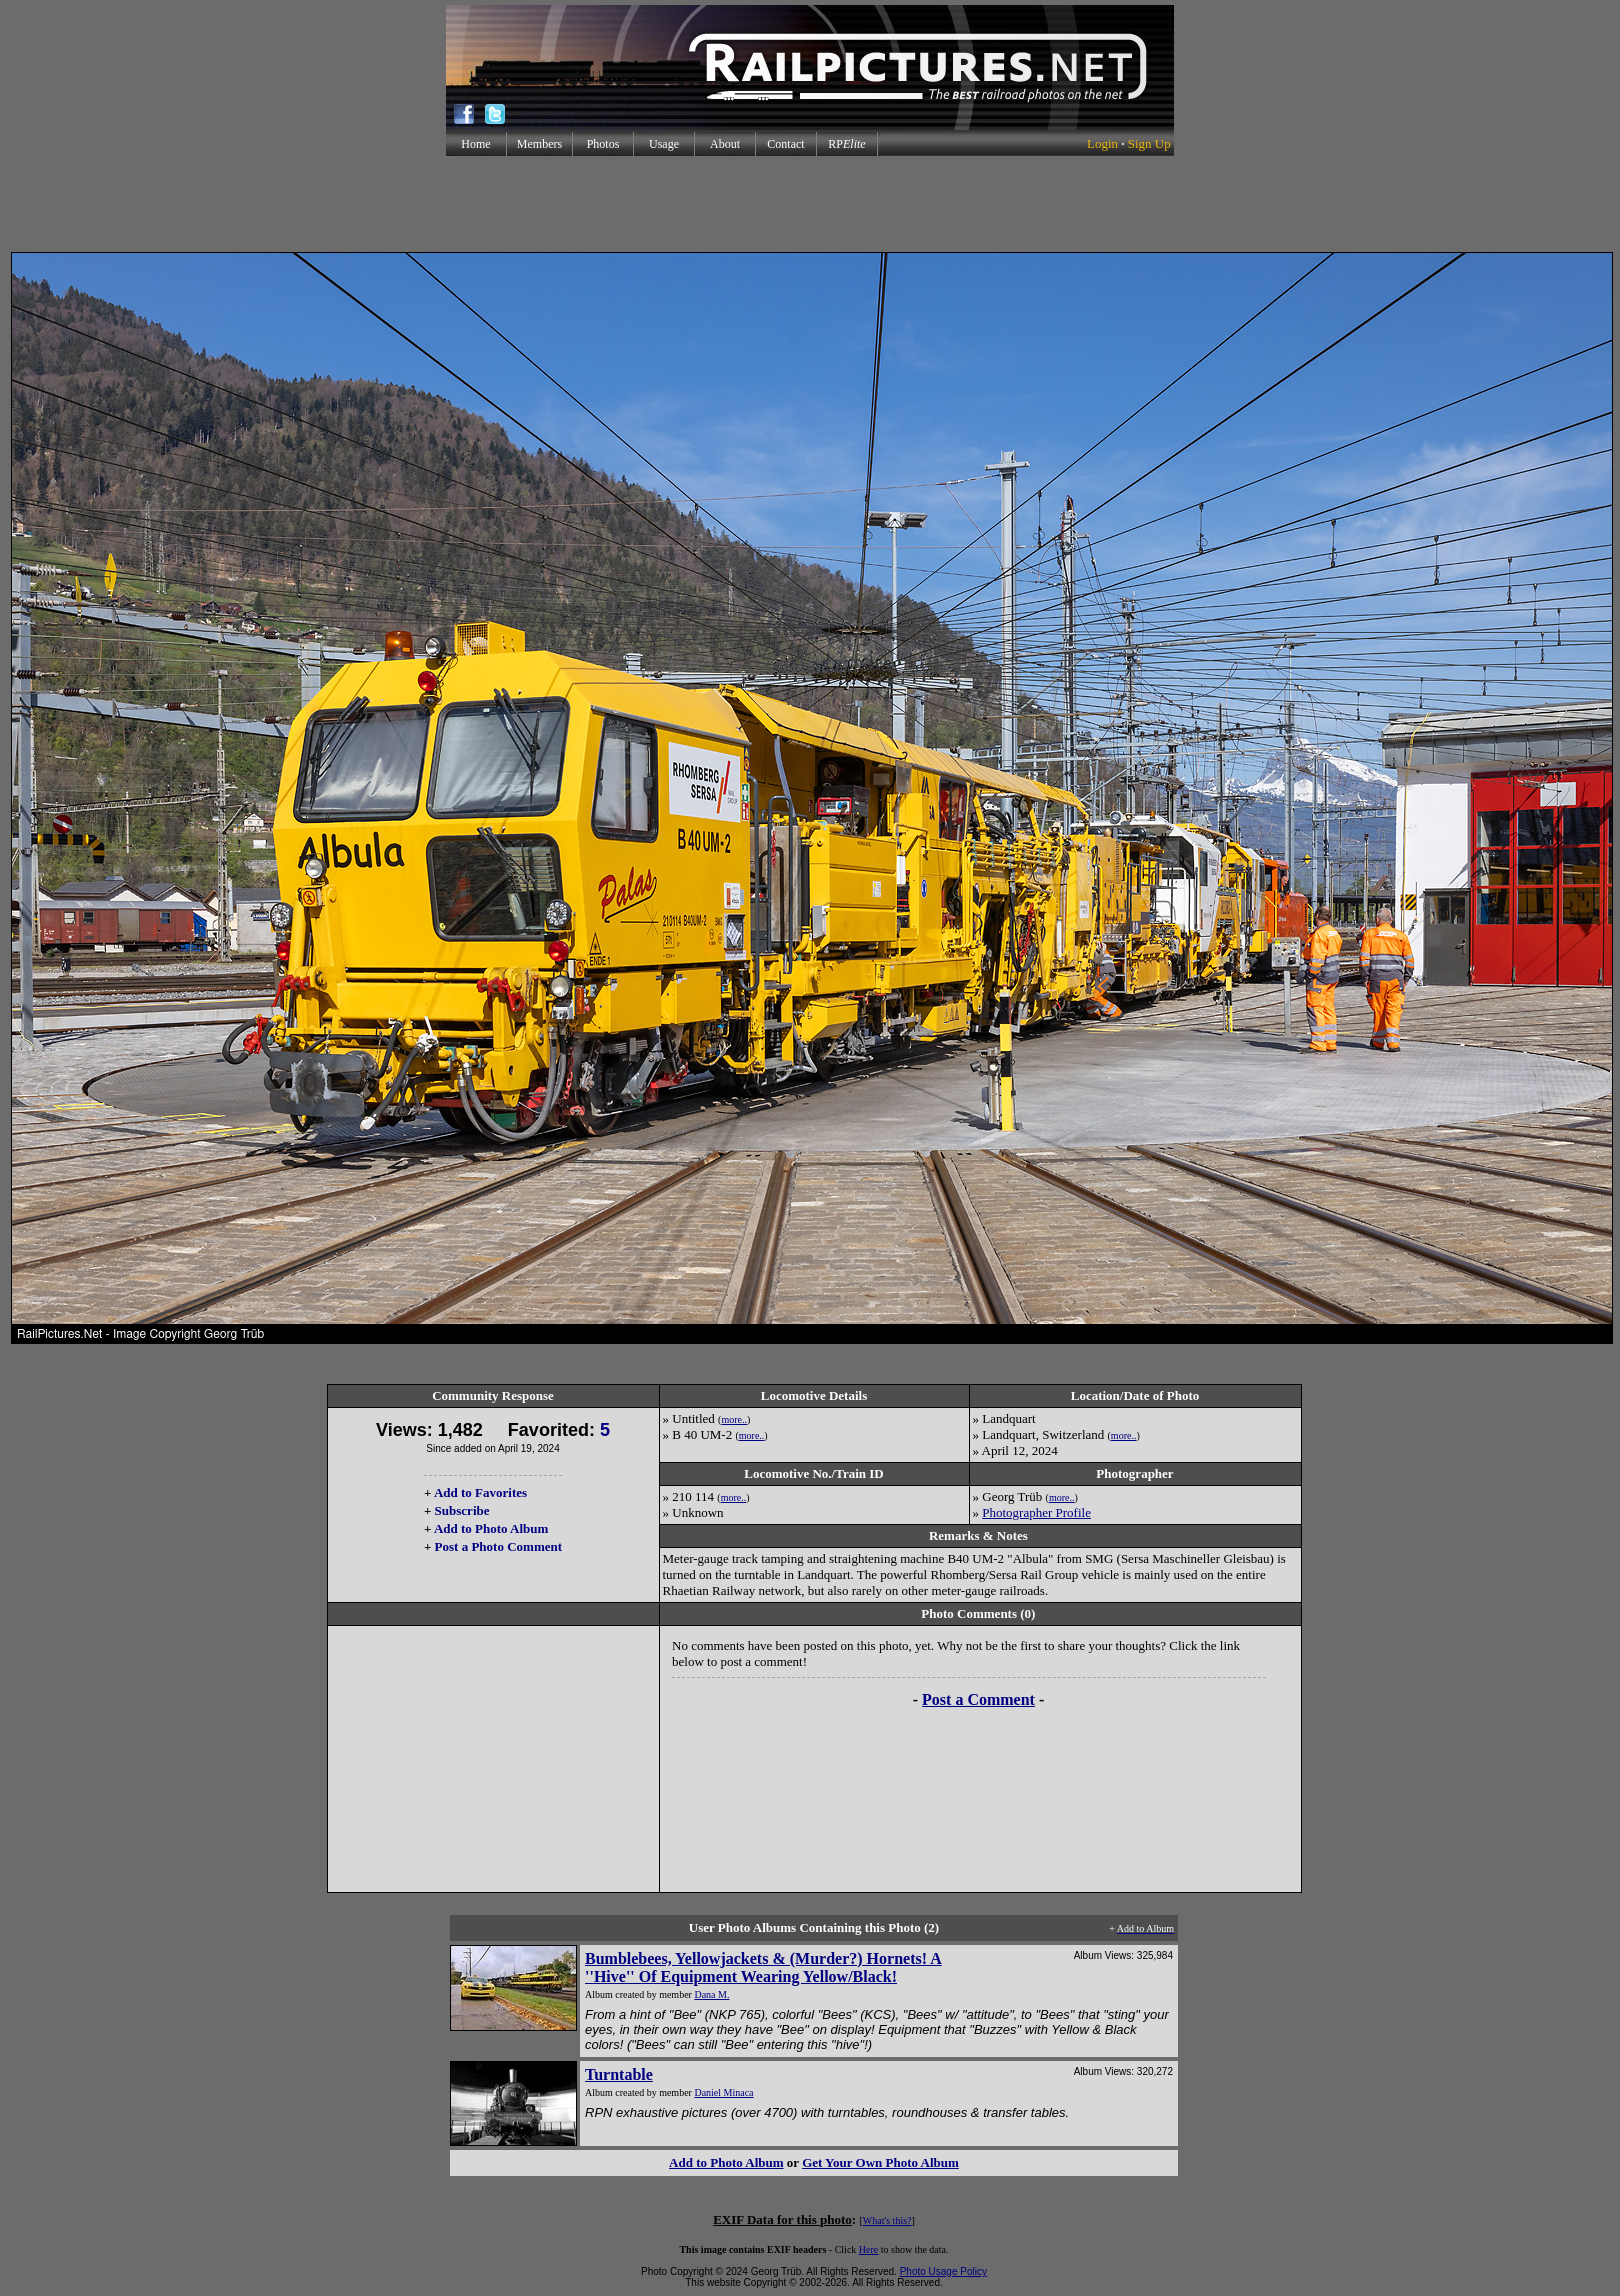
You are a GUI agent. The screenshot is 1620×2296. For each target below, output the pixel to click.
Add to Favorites (480, 1492)
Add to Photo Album (491, 1528)
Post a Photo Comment (498, 1546)
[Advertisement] (810, 204)
